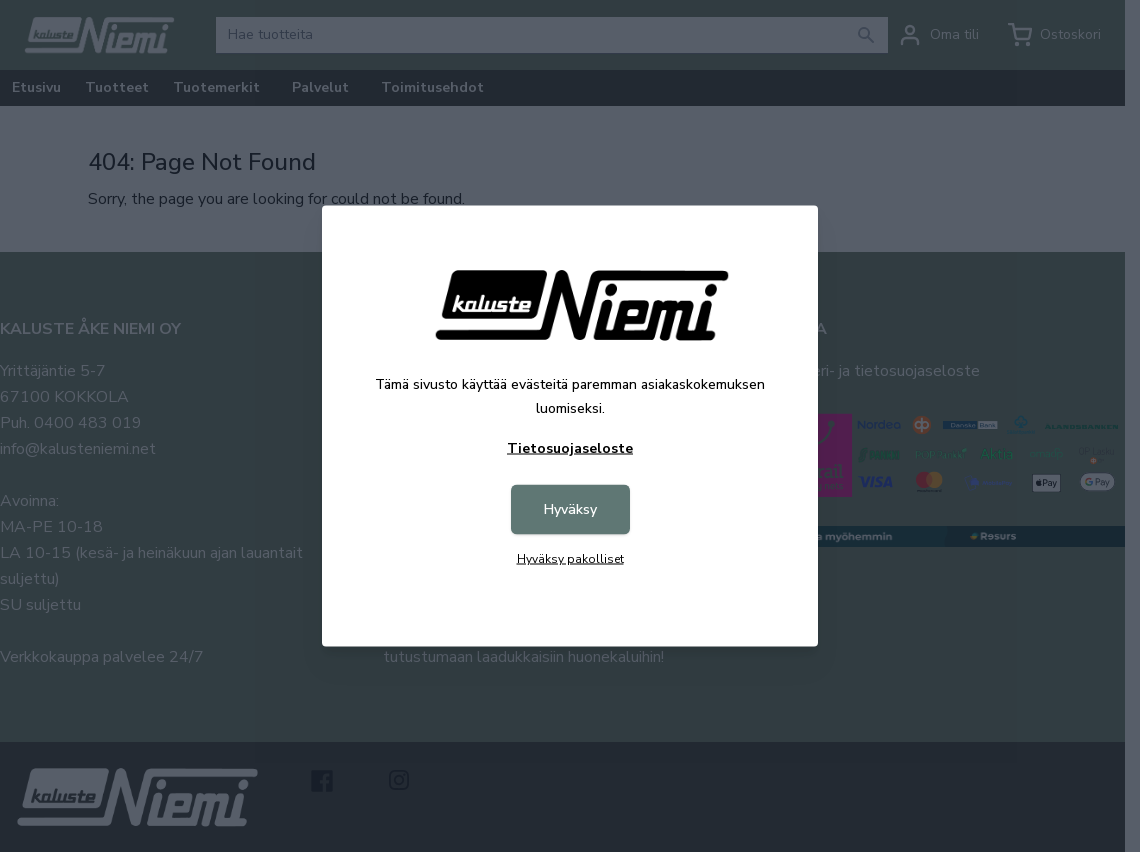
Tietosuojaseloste (570, 448)
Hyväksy (570, 509)
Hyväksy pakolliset (570, 559)
